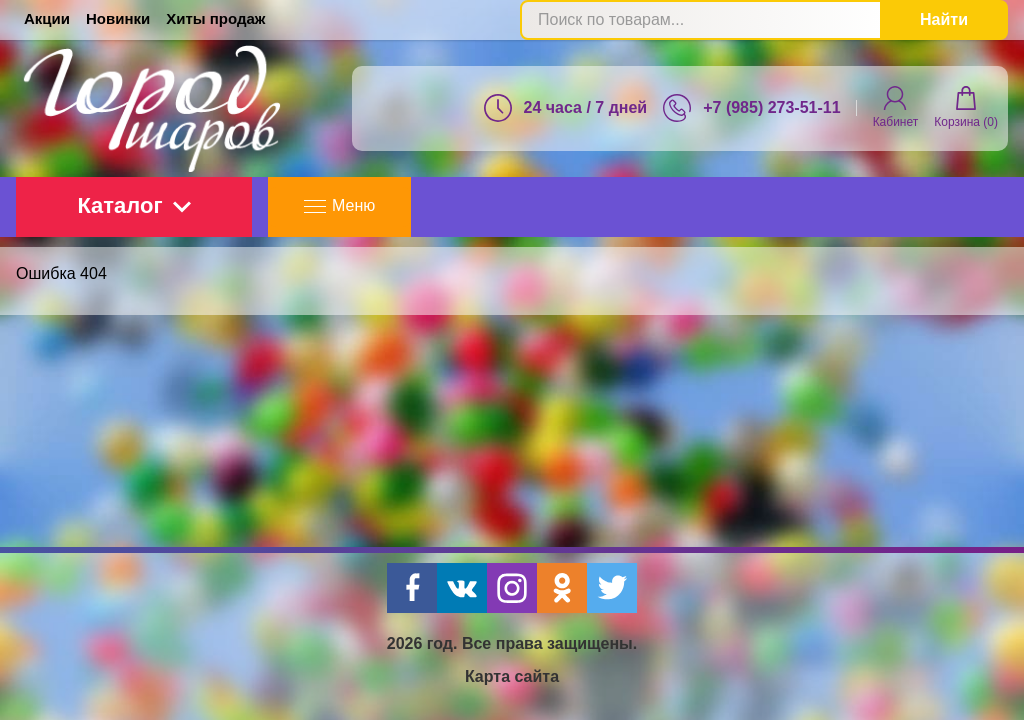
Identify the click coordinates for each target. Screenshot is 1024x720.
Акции (47, 18)
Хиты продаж (215, 18)
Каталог (133, 205)
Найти (944, 19)
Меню (339, 205)
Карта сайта (512, 676)
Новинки (118, 18)
